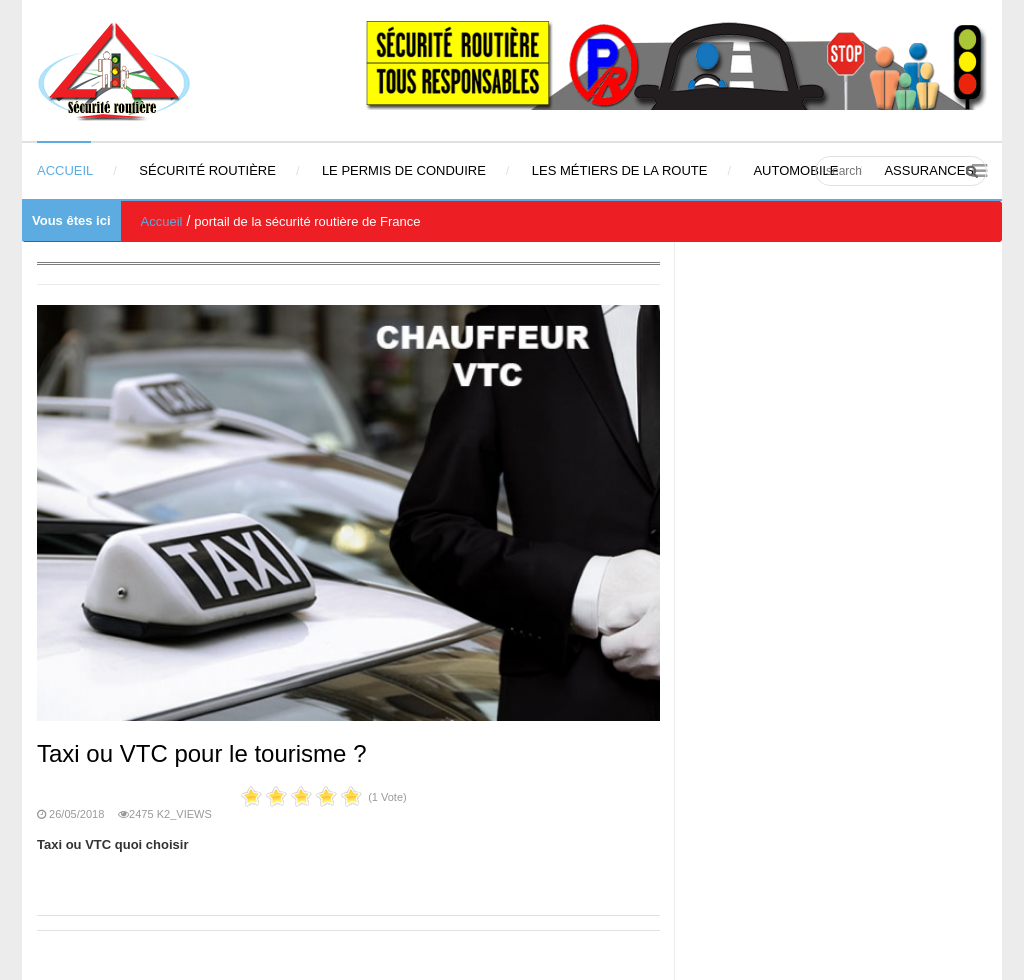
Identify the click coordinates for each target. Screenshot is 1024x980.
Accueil (162, 221)
